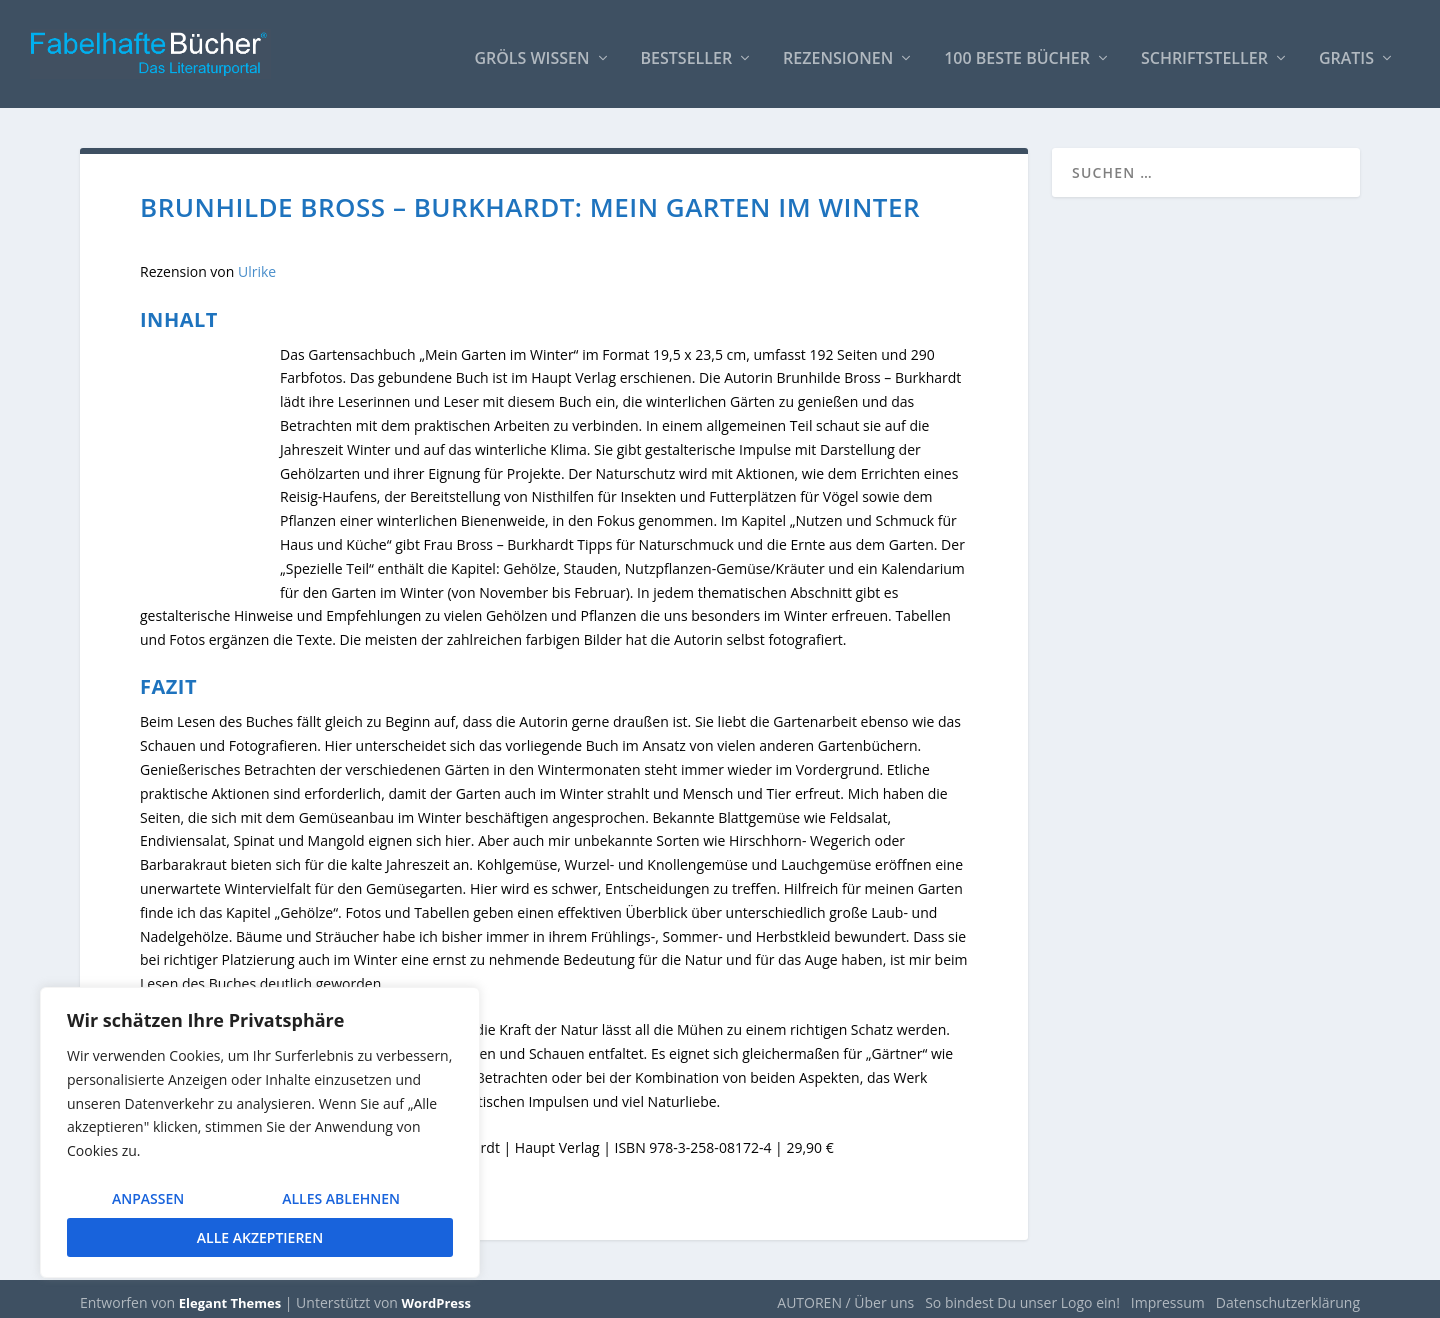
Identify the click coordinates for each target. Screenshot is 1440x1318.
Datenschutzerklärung (1288, 1294)
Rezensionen (838, 51)
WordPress (436, 1295)
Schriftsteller (1204, 51)
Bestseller (687, 51)
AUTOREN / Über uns (845, 1294)
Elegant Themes (230, 1295)
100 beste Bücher (1017, 51)
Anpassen (148, 1198)
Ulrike (257, 263)
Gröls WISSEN (531, 51)
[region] (260, 1132)
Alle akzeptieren (260, 1237)
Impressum (1168, 1294)
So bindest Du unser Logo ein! (1022, 1294)
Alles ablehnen (341, 1198)
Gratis (1346, 51)
